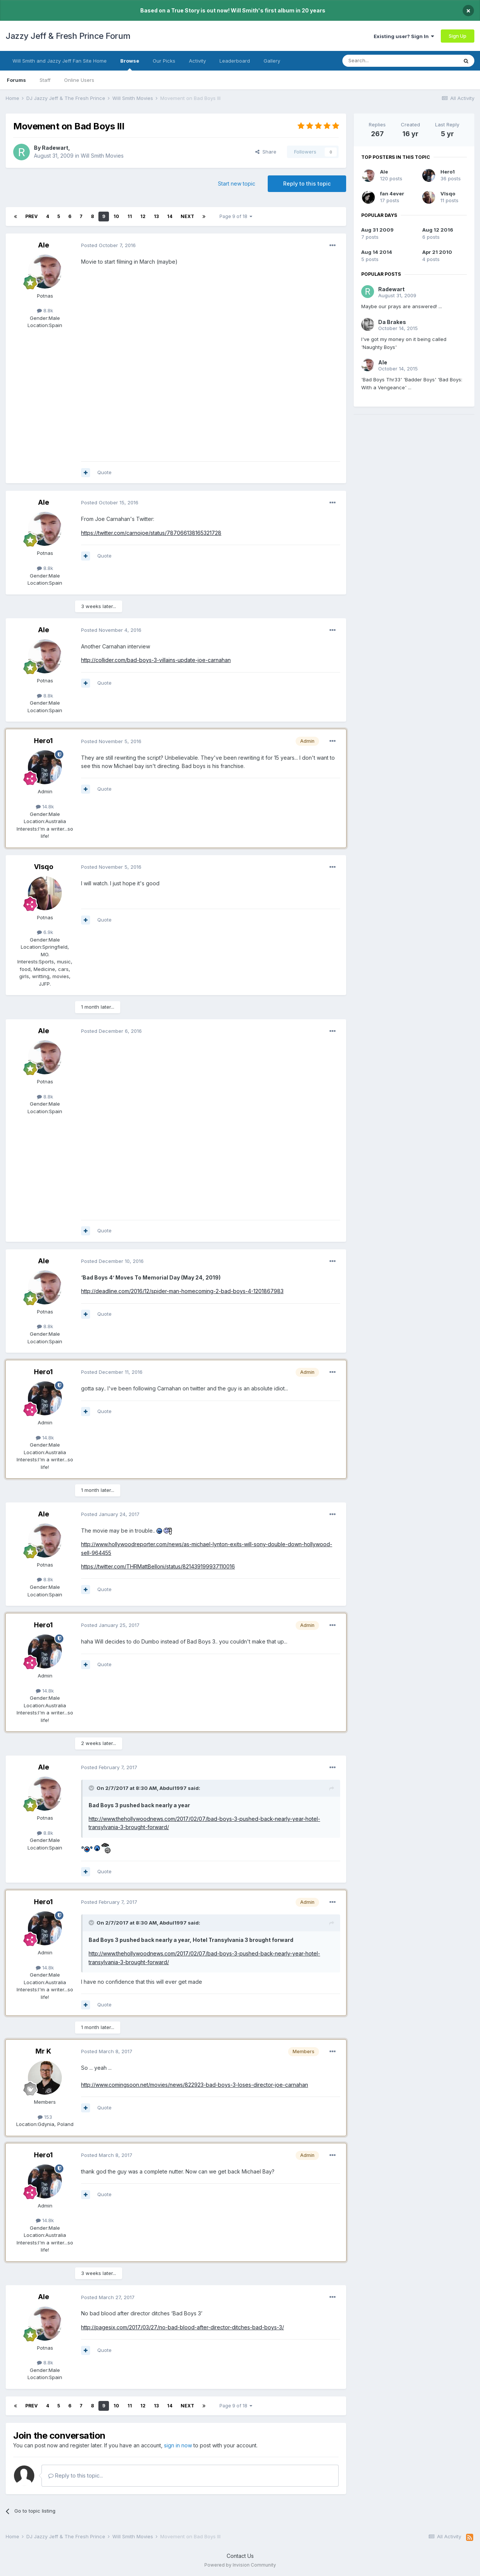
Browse (129, 64)
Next (187, 216)
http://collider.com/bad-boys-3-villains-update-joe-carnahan (156, 660)
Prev (31, 216)
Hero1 (43, 741)
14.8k (45, 806)
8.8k (45, 310)
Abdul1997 (173, 1788)
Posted (108, 245)
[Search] (380, 61)
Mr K (43, 2051)
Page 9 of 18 (235, 216)
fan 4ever (392, 193)
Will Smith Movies (102, 155)
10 (116, 216)
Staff (45, 80)
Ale (43, 245)
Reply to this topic (307, 183)
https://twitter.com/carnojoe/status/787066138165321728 (151, 533)
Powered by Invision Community (240, 2565)
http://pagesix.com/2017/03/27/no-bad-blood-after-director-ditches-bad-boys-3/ (182, 2327)
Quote (104, 472)
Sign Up (457, 36)
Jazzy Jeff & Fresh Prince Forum (68, 36)
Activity (197, 61)
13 (156, 216)
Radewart (55, 147)
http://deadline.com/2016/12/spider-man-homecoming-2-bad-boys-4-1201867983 (182, 1291)
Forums (16, 80)
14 (169, 216)
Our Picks (164, 61)
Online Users (79, 80)
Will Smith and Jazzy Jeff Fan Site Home (59, 61)
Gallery (272, 61)
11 (129, 216)
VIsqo (43, 867)
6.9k (45, 932)
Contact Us (240, 2556)
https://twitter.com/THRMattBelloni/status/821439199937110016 (158, 1566)
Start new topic (236, 183)
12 (143, 216)
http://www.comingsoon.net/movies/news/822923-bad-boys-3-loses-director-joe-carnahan (194, 2084)
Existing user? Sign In (404, 36)
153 (45, 2117)
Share (265, 152)
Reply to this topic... (75, 2475)
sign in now (178, 2445)
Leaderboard (234, 61)
